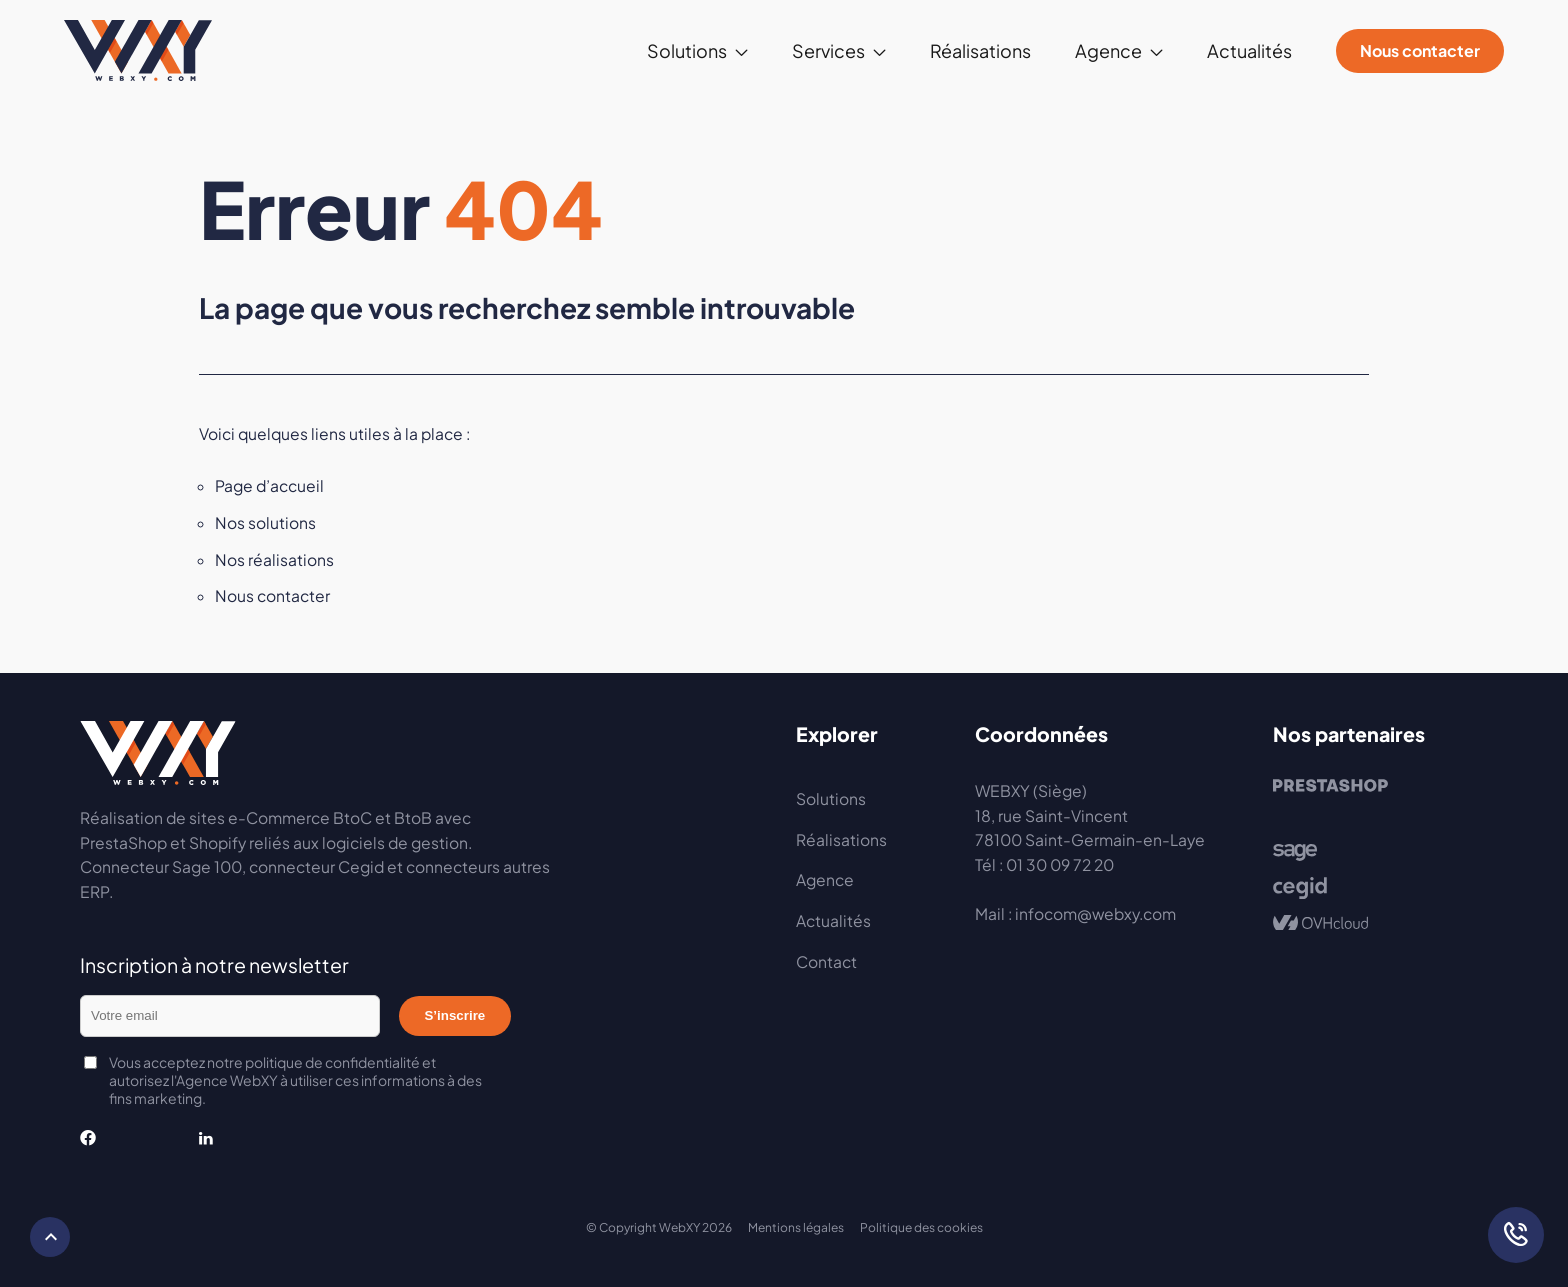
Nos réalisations (274, 559)
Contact (826, 961)
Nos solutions (265, 522)
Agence (1108, 50)
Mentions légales (796, 1227)
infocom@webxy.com (1095, 913)
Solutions (687, 50)
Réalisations (980, 50)
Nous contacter (1420, 50)
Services (828, 50)
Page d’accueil (269, 485)
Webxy (138, 51)
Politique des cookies (921, 1227)
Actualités (1249, 50)
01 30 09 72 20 (1060, 864)
